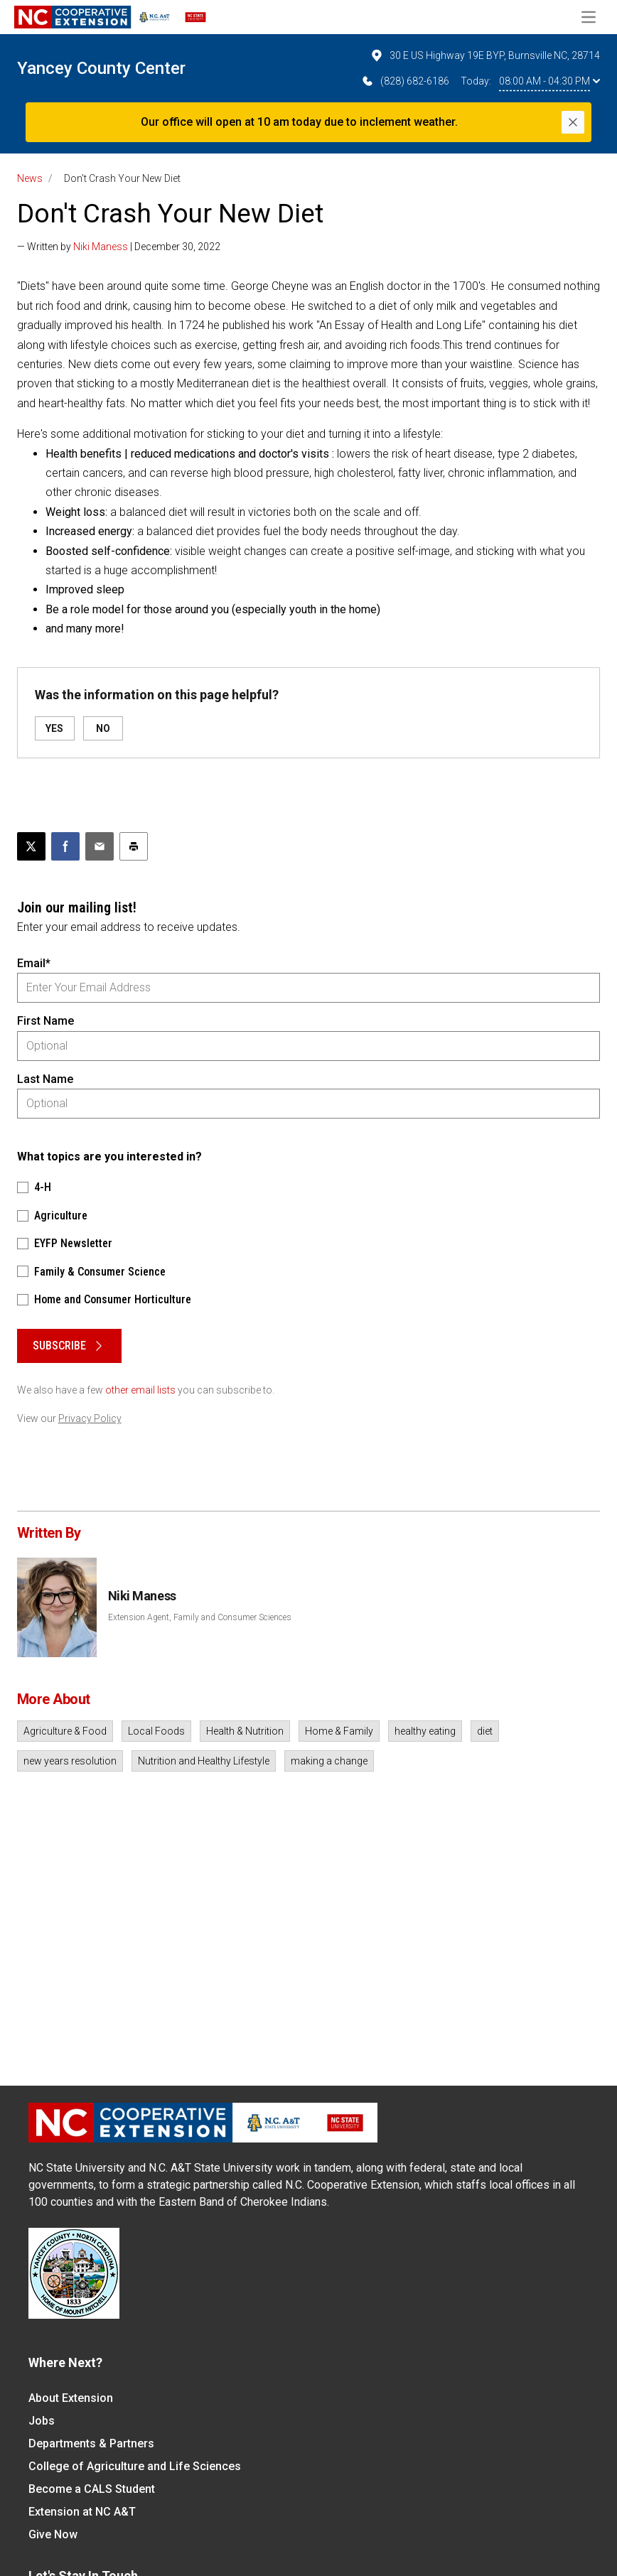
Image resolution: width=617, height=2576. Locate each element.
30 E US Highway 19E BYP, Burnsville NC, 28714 (485, 55)
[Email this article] (99, 846)
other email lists (140, 1390)
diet (485, 1731)
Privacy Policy (90, 1418)
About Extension (70, 2398)
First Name (45, 1021)
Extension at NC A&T (82, 2511)
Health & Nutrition (245, 1731)
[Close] (573, 122)
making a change (329, 1761)
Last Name (45, 1079)
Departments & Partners (91, 2443)
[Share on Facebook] (65, 846)
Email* (33, 963)
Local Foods (156, 1731)
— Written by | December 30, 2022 (118, 246)
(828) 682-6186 (404, 81)
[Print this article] (133, 846)
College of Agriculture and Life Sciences (134, 2466)
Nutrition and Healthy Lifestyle (203, 1761)
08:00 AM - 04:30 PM (549, 81)
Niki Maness (100, 246)
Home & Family (339, 1731)
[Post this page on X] (31, 846)
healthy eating (425, 1731)
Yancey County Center (101, 68)
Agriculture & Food (65, 1731)
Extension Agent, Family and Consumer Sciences (199, 1617)
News (30, 178)
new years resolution (70, 1761)
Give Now (52, 2534)
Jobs (41, 2420)
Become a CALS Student (91, 2489)
